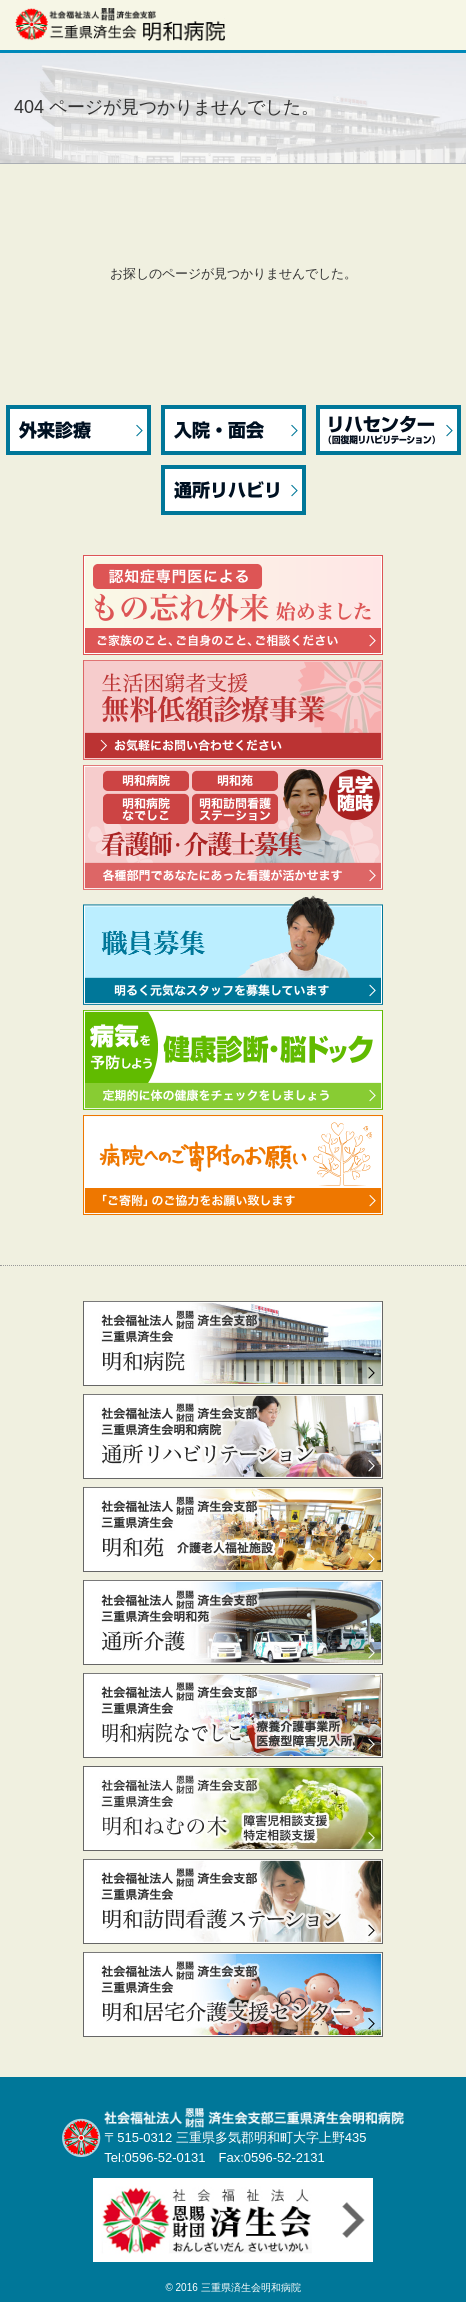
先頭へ (433, 2274)
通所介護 (233, 1622)
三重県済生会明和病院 (251, 2287)
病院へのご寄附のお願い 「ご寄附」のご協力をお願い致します (233, 1165)
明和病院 (233, 1343)
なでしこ (233, 1715)
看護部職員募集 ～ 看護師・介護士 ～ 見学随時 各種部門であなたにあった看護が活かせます (233, 827)
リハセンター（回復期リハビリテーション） (388, 430)
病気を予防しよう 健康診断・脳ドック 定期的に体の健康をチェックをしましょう (233, 1060)
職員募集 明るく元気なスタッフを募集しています (233, 950)
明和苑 (233, 1529)
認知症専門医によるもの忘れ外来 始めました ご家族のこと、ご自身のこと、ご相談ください (233, 605)
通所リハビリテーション (233, 1436)
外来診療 (78, 430)
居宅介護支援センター (233, 1994)
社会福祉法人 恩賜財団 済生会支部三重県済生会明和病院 (120, 24)
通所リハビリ (233, 490)
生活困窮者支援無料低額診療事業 (233, 710)
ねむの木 (233, 1808)
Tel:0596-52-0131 (154, 2157)
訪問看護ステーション (233, 1901)
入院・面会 (233, 430)
